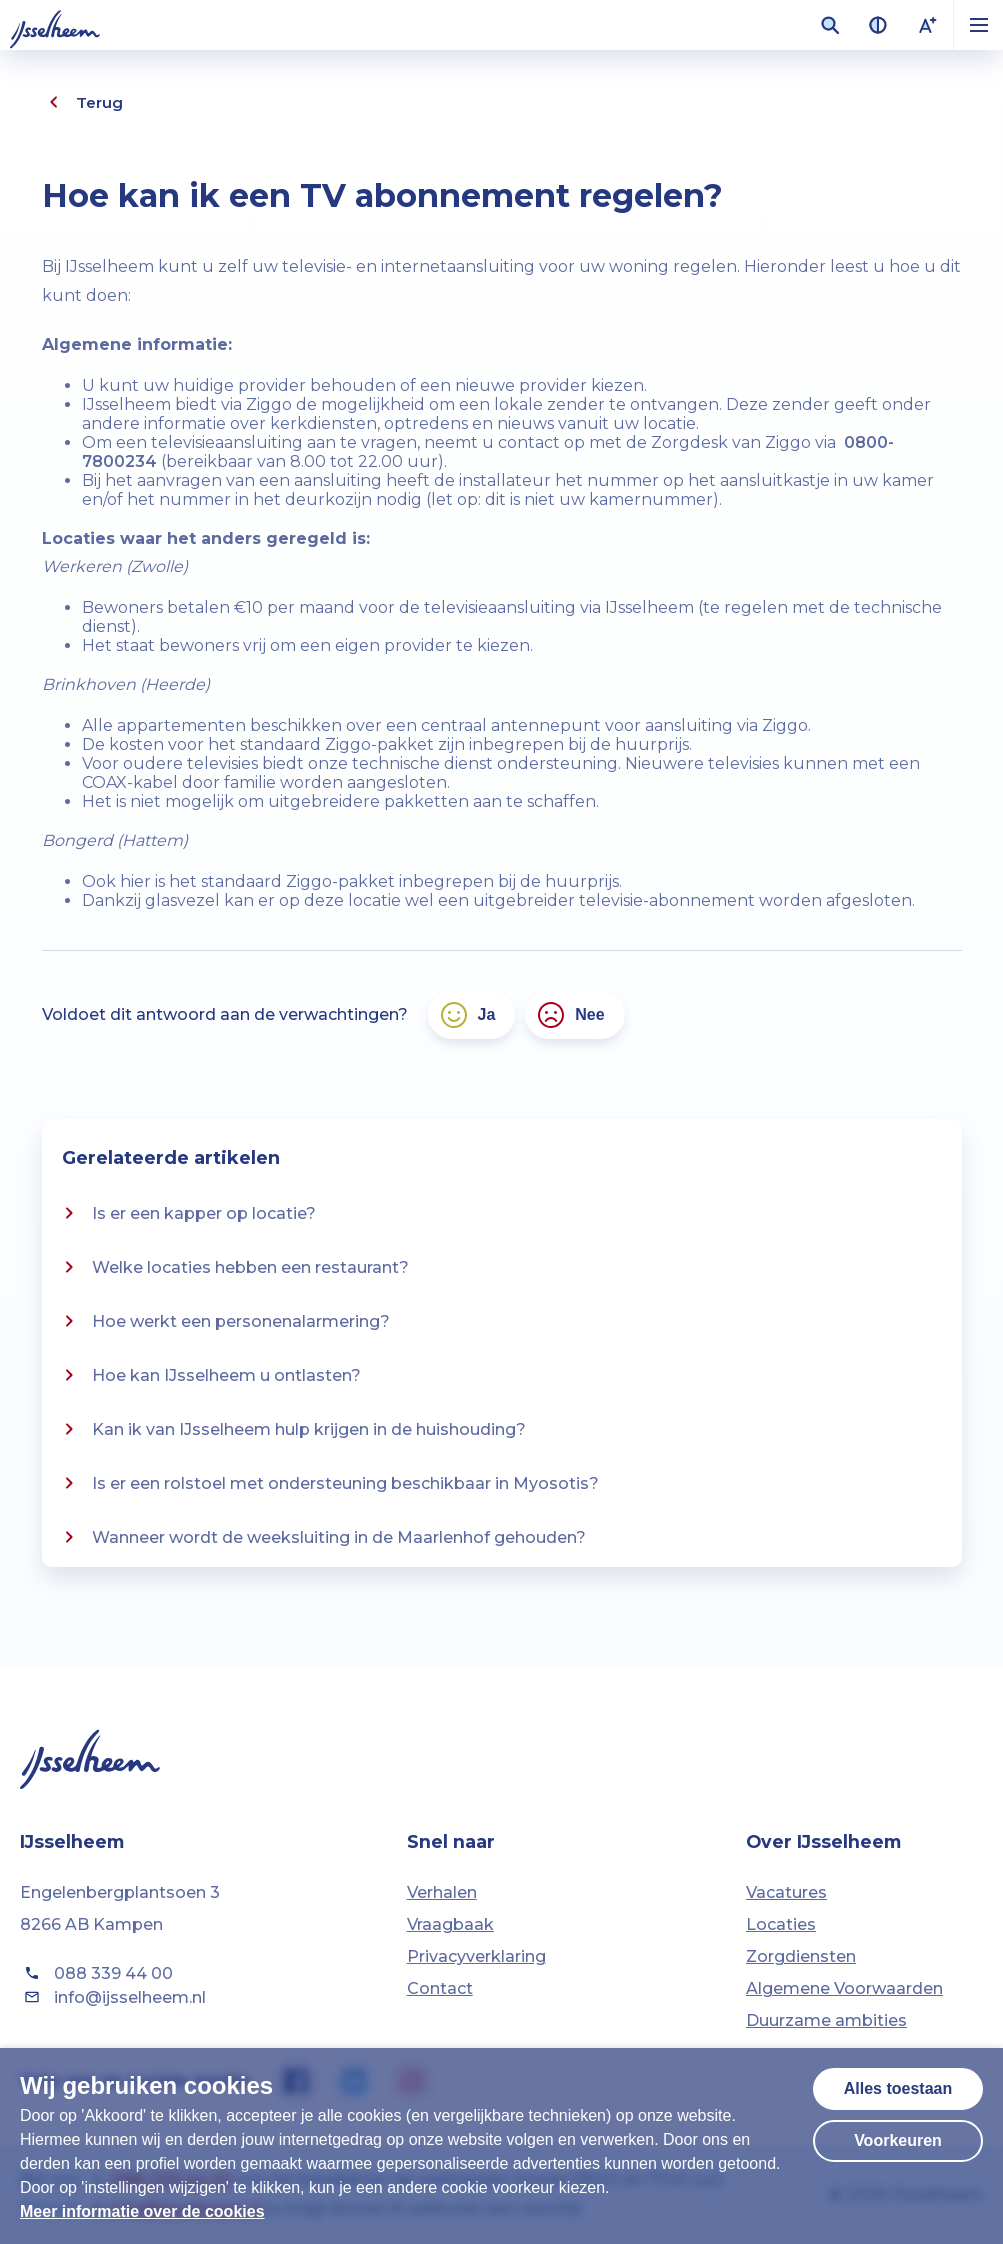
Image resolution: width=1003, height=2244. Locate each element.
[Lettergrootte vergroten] (928, 25)
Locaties (781, 1924)
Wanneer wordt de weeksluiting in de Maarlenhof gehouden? (321, 1537)
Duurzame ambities (826, 2020)
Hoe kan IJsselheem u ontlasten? (209, 1375)
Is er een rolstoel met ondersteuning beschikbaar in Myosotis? (328, 1483)
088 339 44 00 (96, 1973)
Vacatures (786, 1892)
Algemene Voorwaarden (844, 1988)
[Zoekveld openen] (830, 25)
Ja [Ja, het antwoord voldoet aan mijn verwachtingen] (467, 1015)
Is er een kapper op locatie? (186, 1213)
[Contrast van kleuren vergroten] (878, 25)
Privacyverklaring (476, 1956)
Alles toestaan (898, 2088)
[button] (978, 25)
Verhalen (442, 1892)
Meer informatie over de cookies (142, 2211)
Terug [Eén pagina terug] (82, 102)
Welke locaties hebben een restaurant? (233, 1267)
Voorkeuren (898, 2140)
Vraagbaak (450, 1924)
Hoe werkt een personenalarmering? (223, 1321)
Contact (440, 1988)
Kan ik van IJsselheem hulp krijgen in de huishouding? (291, 1429)
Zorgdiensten (801, 1956)
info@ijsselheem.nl (113, 1997)
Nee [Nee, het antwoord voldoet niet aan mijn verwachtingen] (569, 1015)
